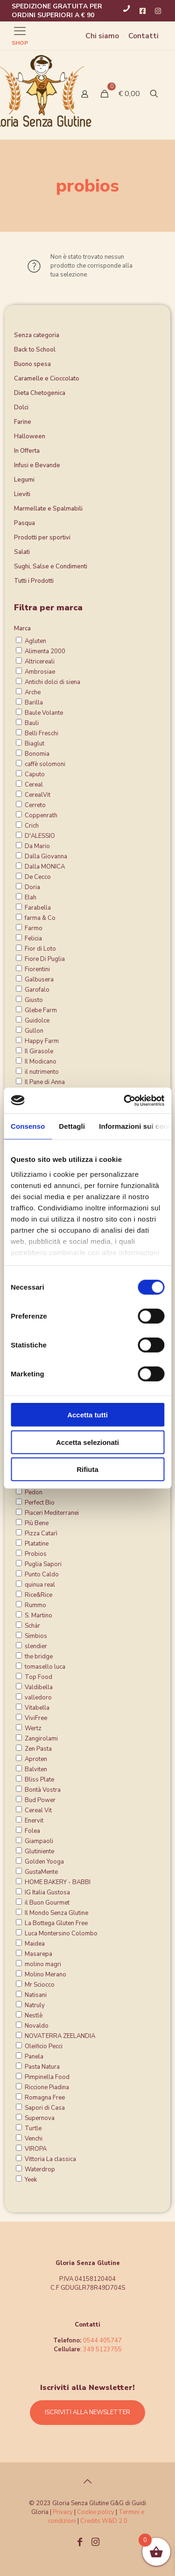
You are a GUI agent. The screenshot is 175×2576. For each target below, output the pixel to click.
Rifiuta (87, 1469)
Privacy (63, 2512)
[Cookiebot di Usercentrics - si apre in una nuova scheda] (124, 1100)
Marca (22, 628)
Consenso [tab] (28, 1126)
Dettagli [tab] (72, 1126)
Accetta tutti (87, 1415)
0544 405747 (102, 2340)
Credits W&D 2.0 (103, 2521)
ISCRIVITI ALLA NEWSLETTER (87, 2412)
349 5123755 (102, 2349)
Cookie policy (96, 2512)
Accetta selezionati (87, 1442)
